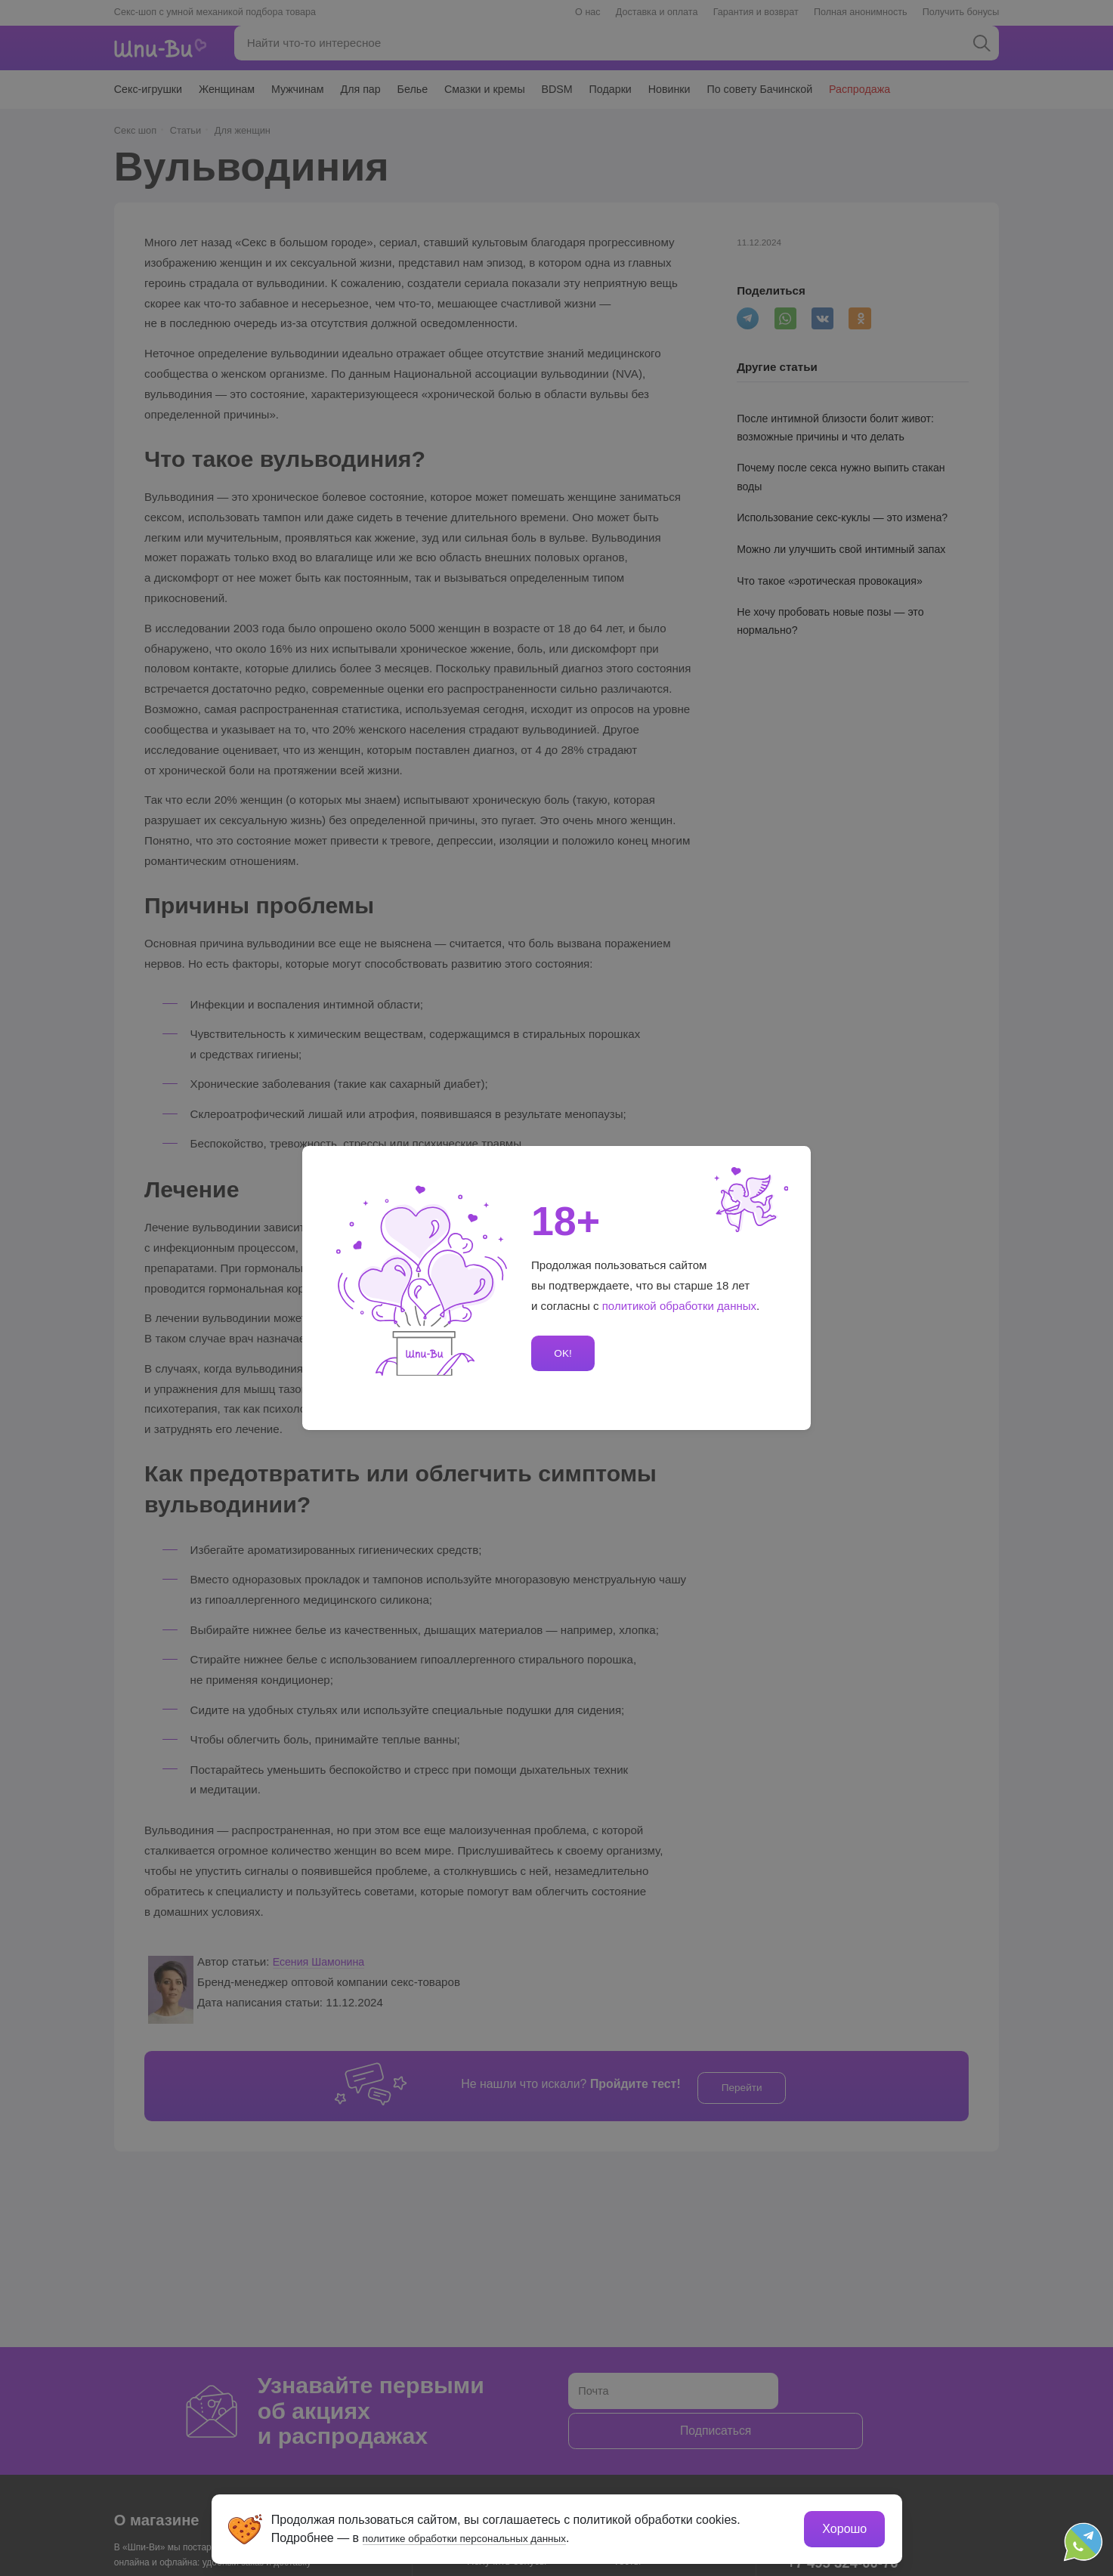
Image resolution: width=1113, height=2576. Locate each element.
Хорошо (843, 2527)
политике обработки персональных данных (484, 2536)
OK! (561, 1353)
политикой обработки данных (680, 1305)
